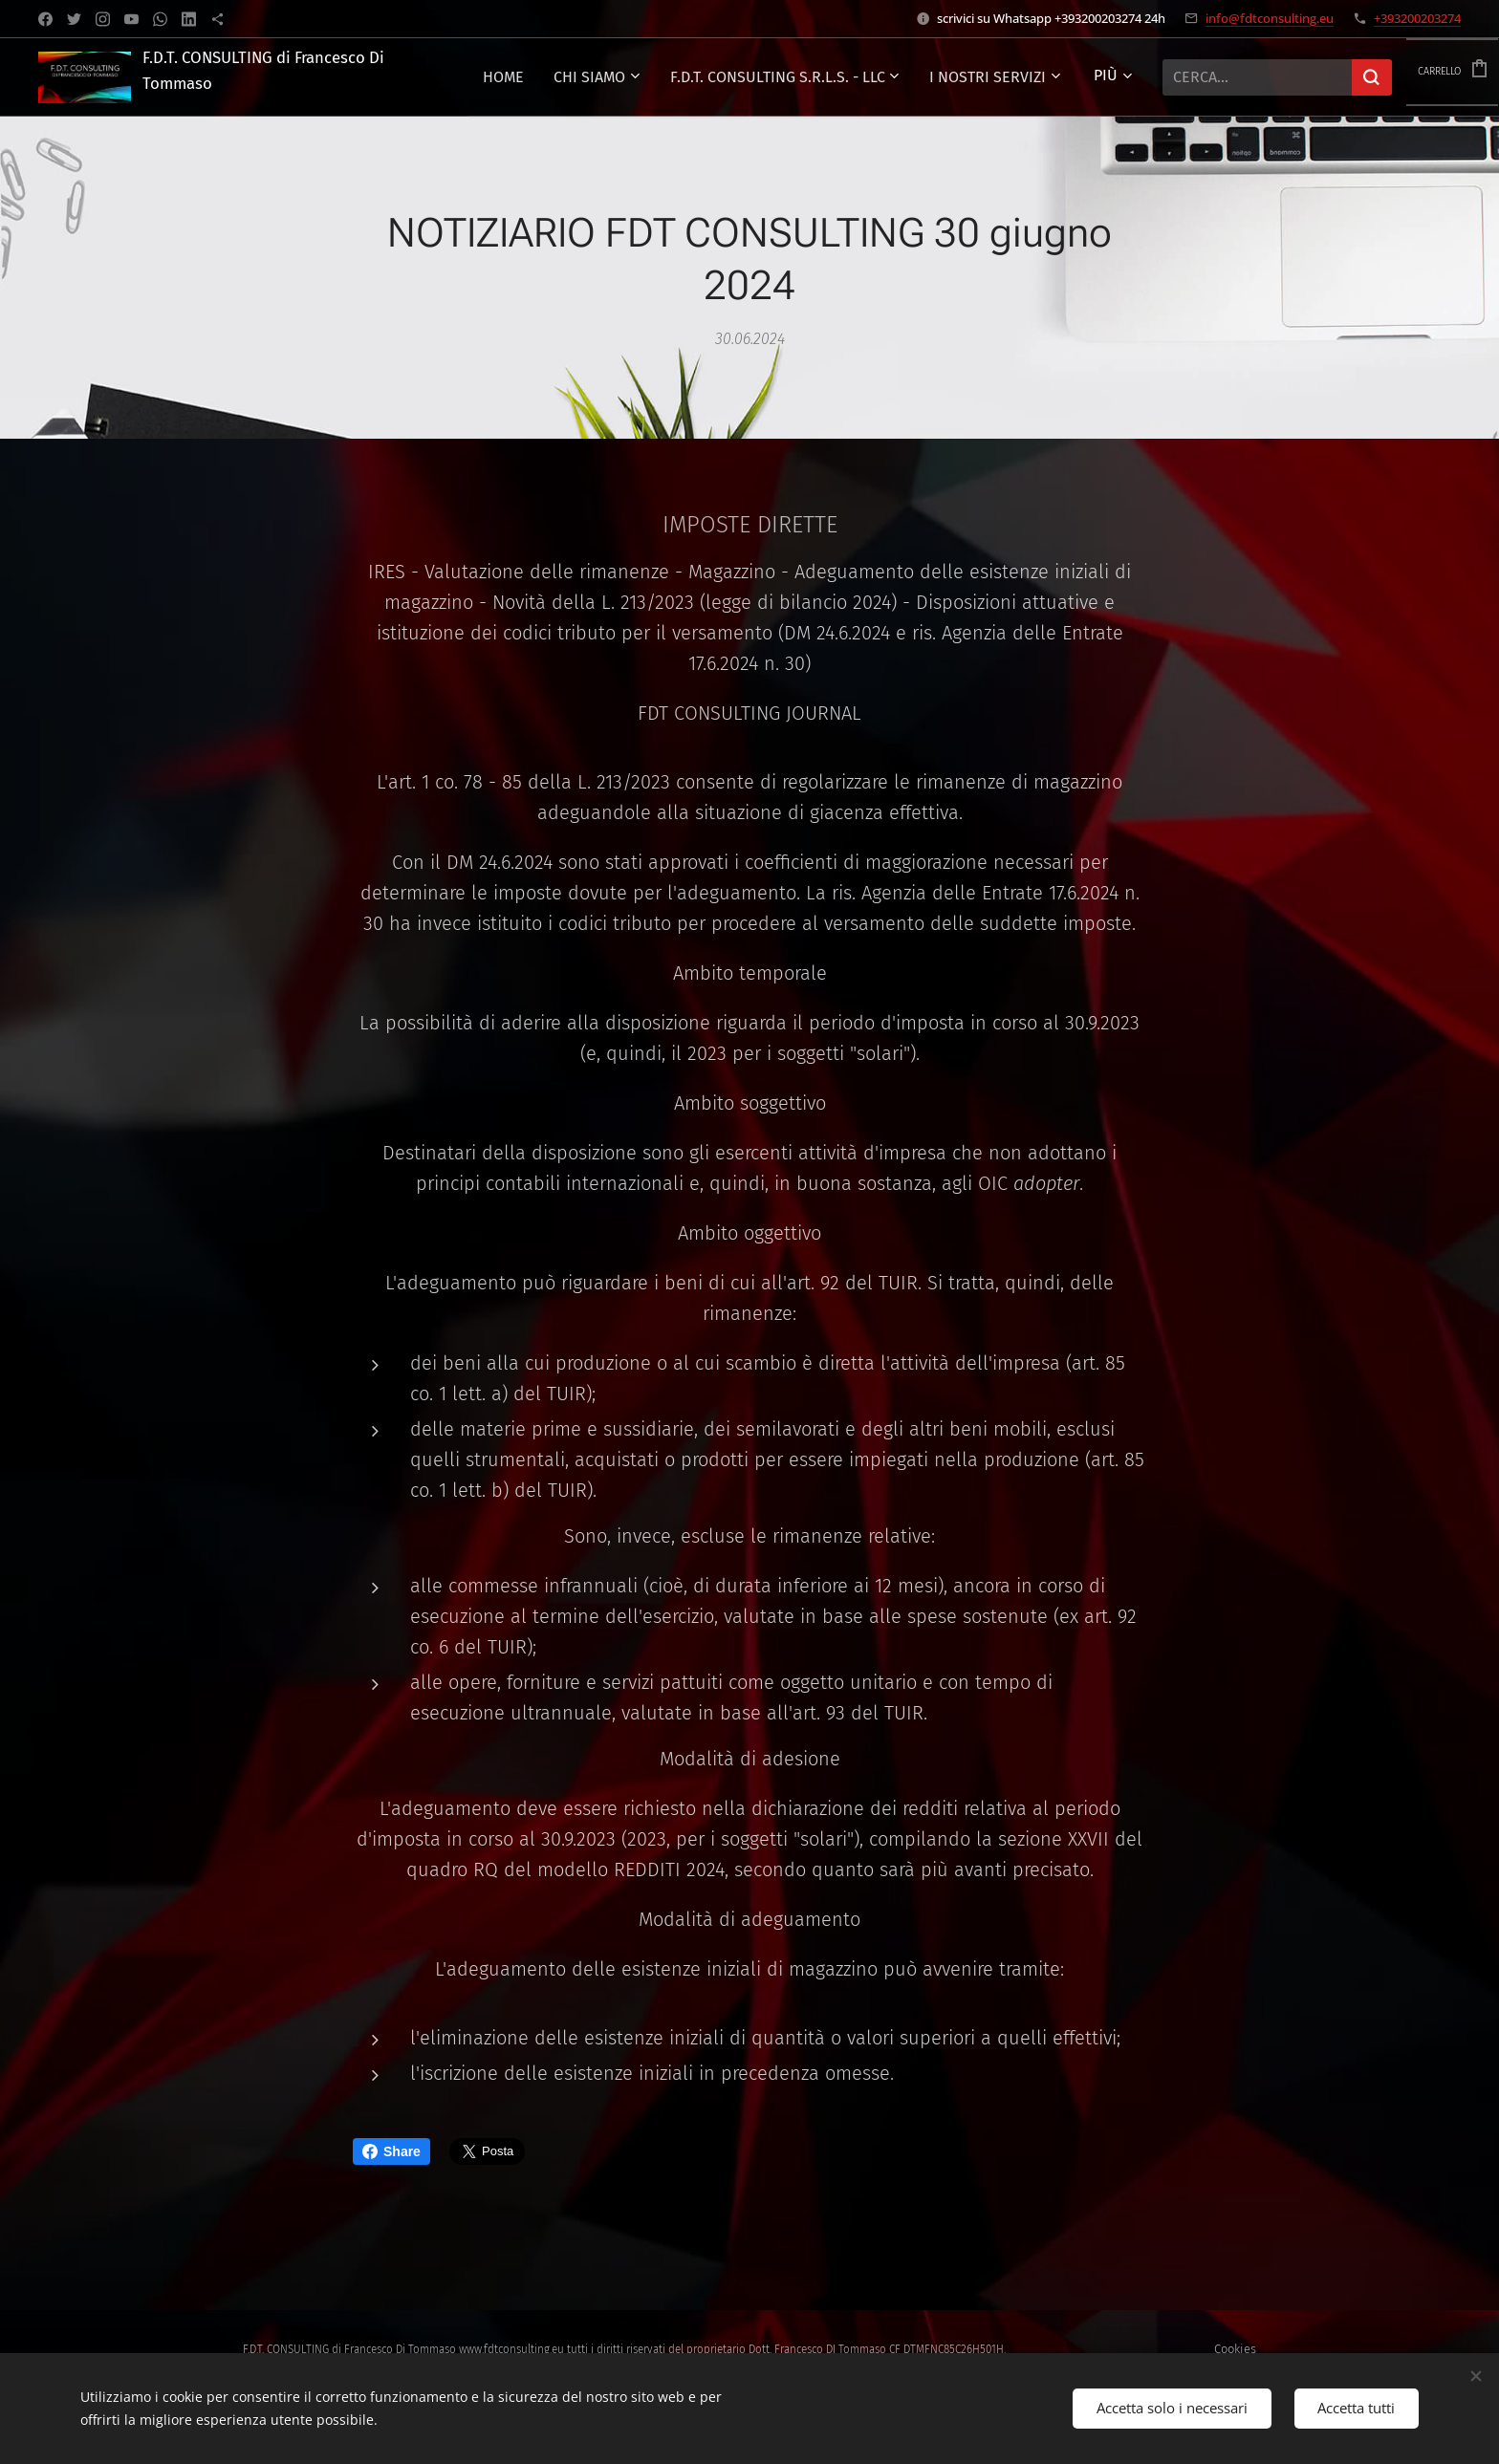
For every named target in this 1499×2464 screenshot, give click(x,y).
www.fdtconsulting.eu (511, 2349)
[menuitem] (849, 77)
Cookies (1235, 2349)
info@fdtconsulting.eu (1270, 18)
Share (391, 2151)
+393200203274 (1417, 18)
